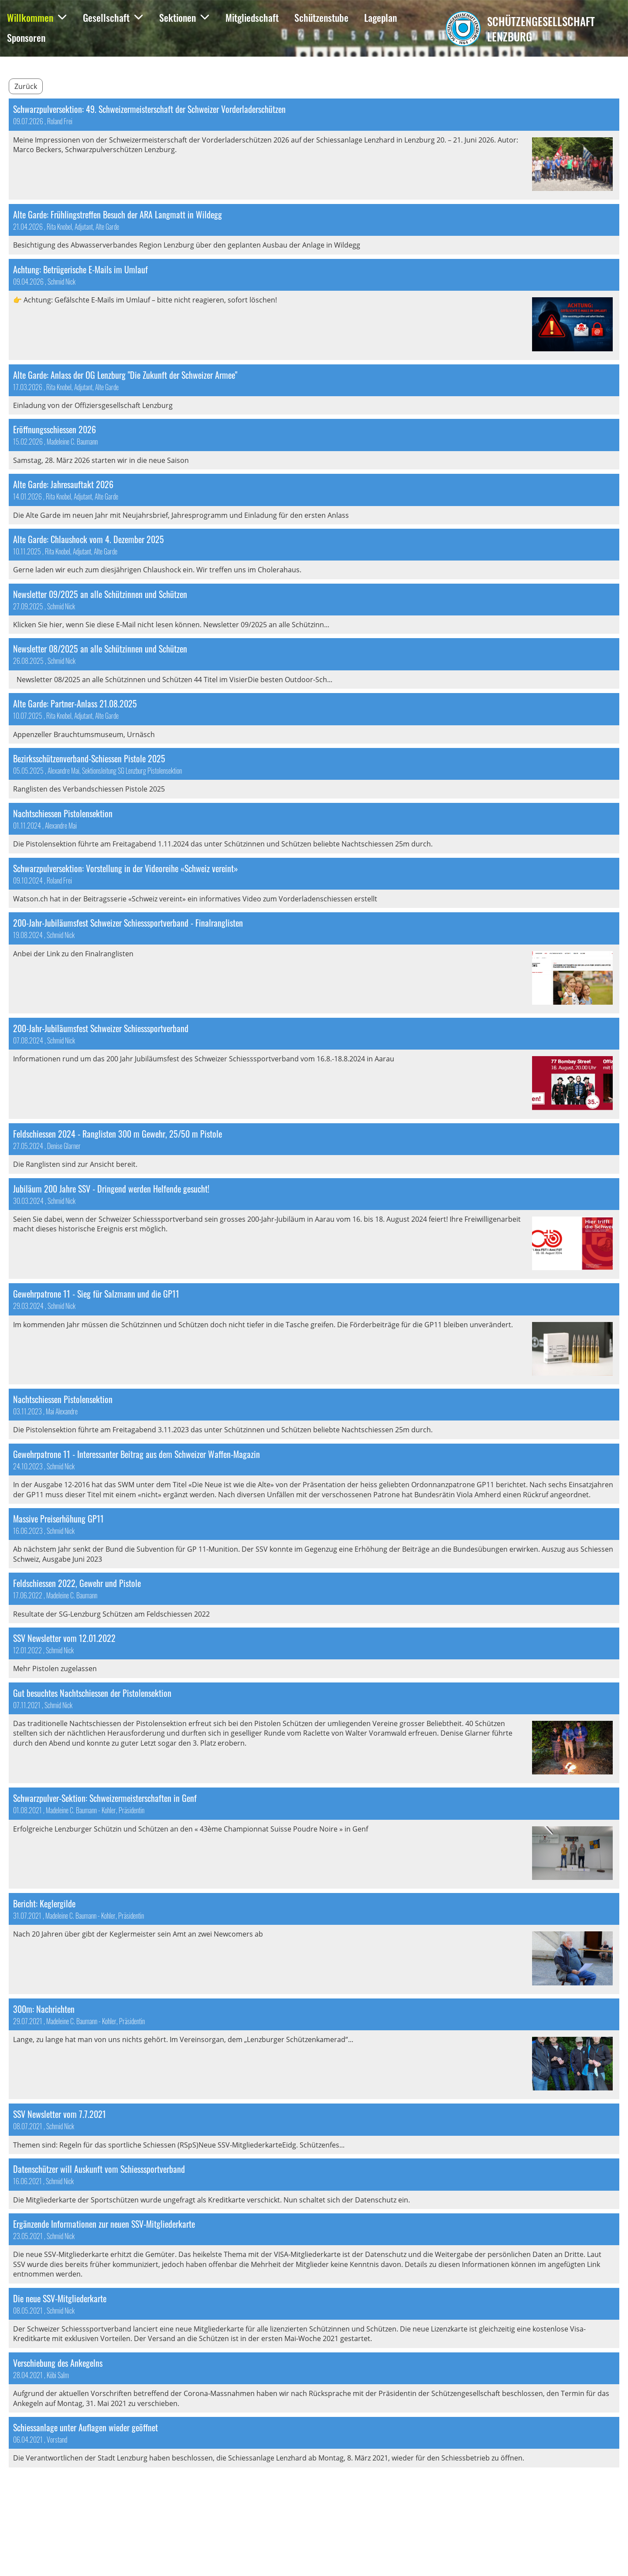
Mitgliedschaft (252, 17)
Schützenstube (321, 17)
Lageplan (380, 17)
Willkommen (37, 17)
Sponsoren (26, 37)
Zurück (25, 86)
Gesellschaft (113, 17)
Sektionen (184, 17)
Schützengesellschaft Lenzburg (541, 29)
